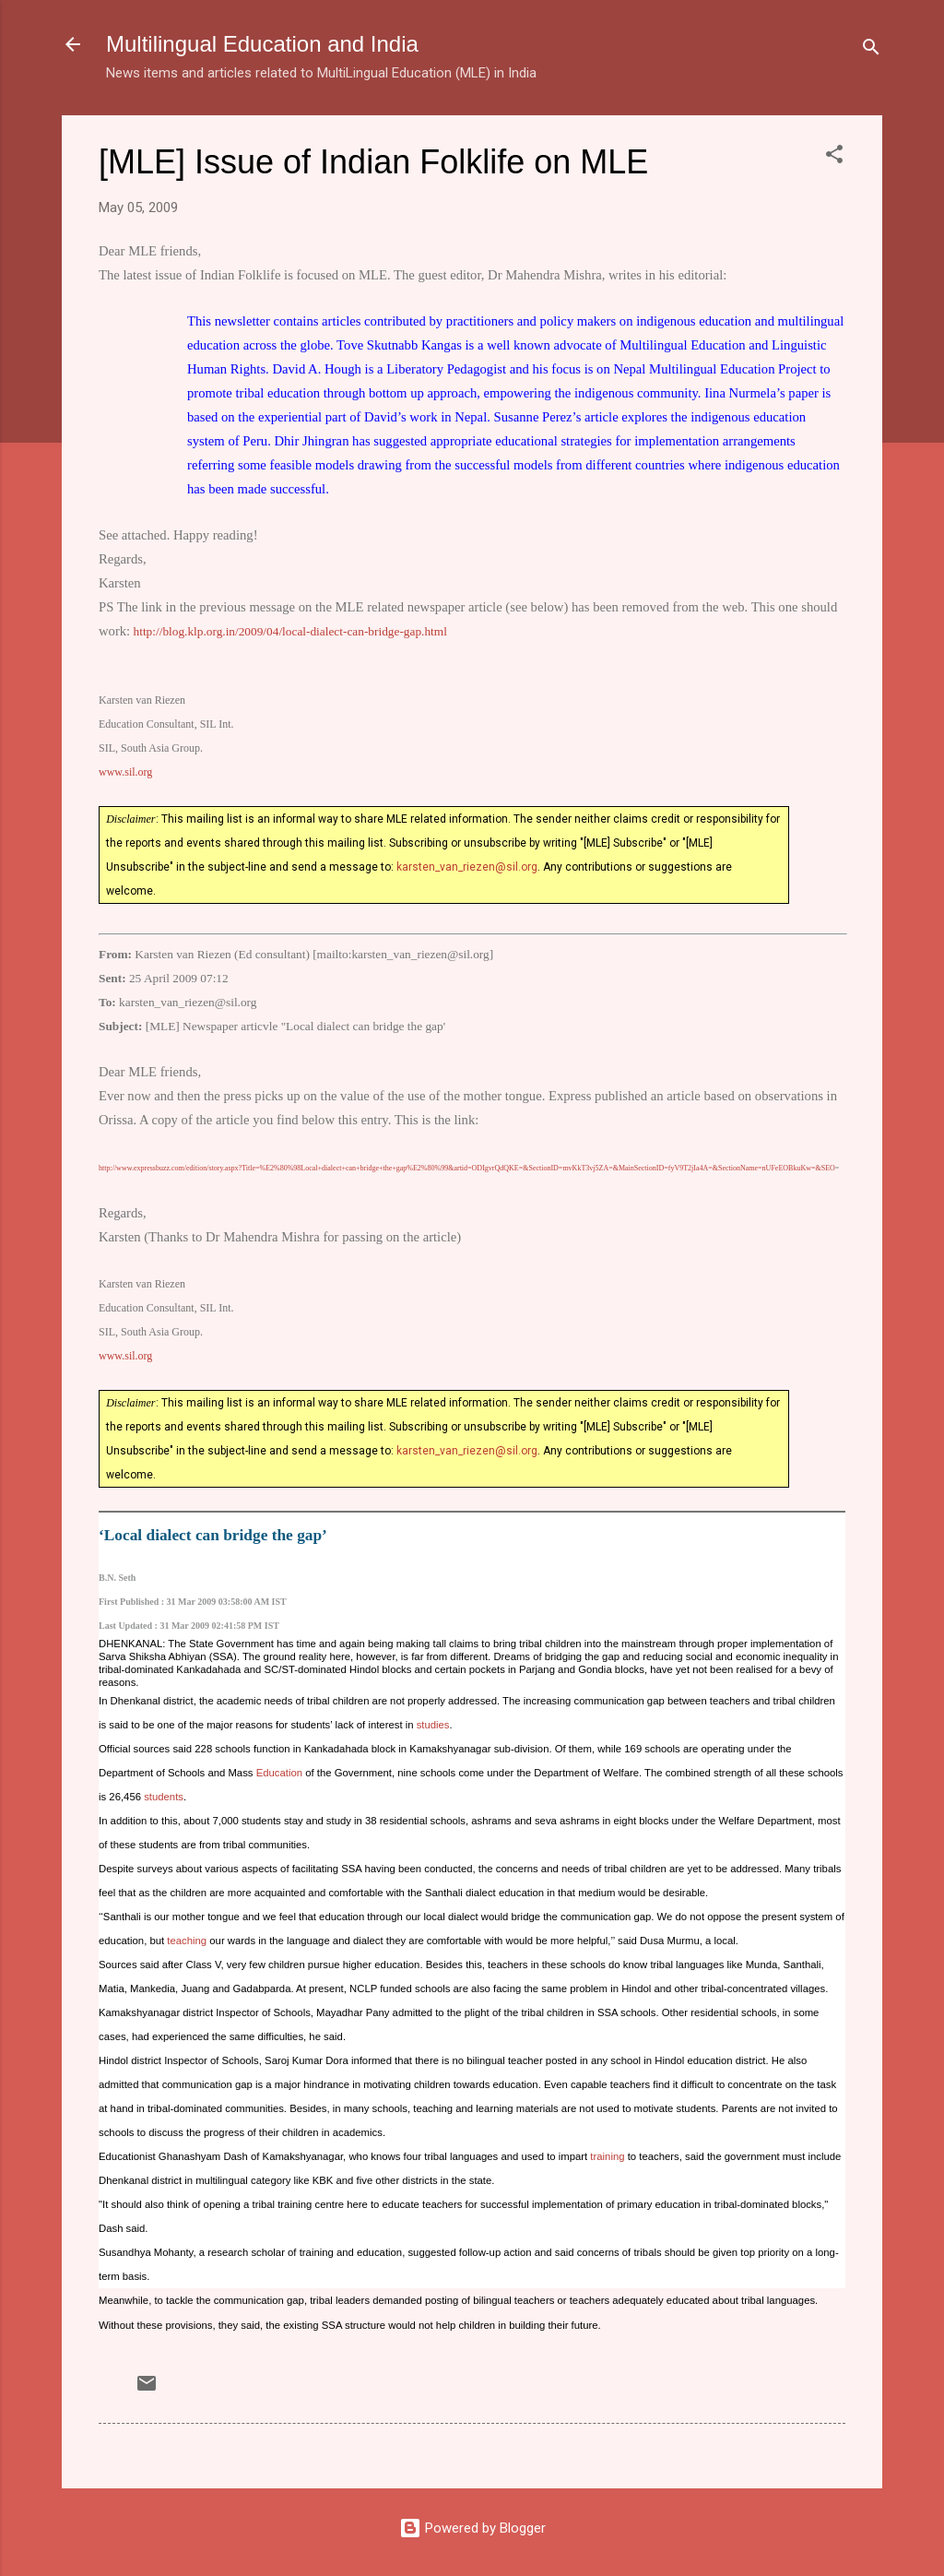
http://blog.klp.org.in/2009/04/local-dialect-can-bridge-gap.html (290, 631)
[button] (834, 157)
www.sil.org (125, 772)
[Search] (871, 50)
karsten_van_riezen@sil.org (466, 867)
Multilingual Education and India (262, 43)
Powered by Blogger (472, 2528)
